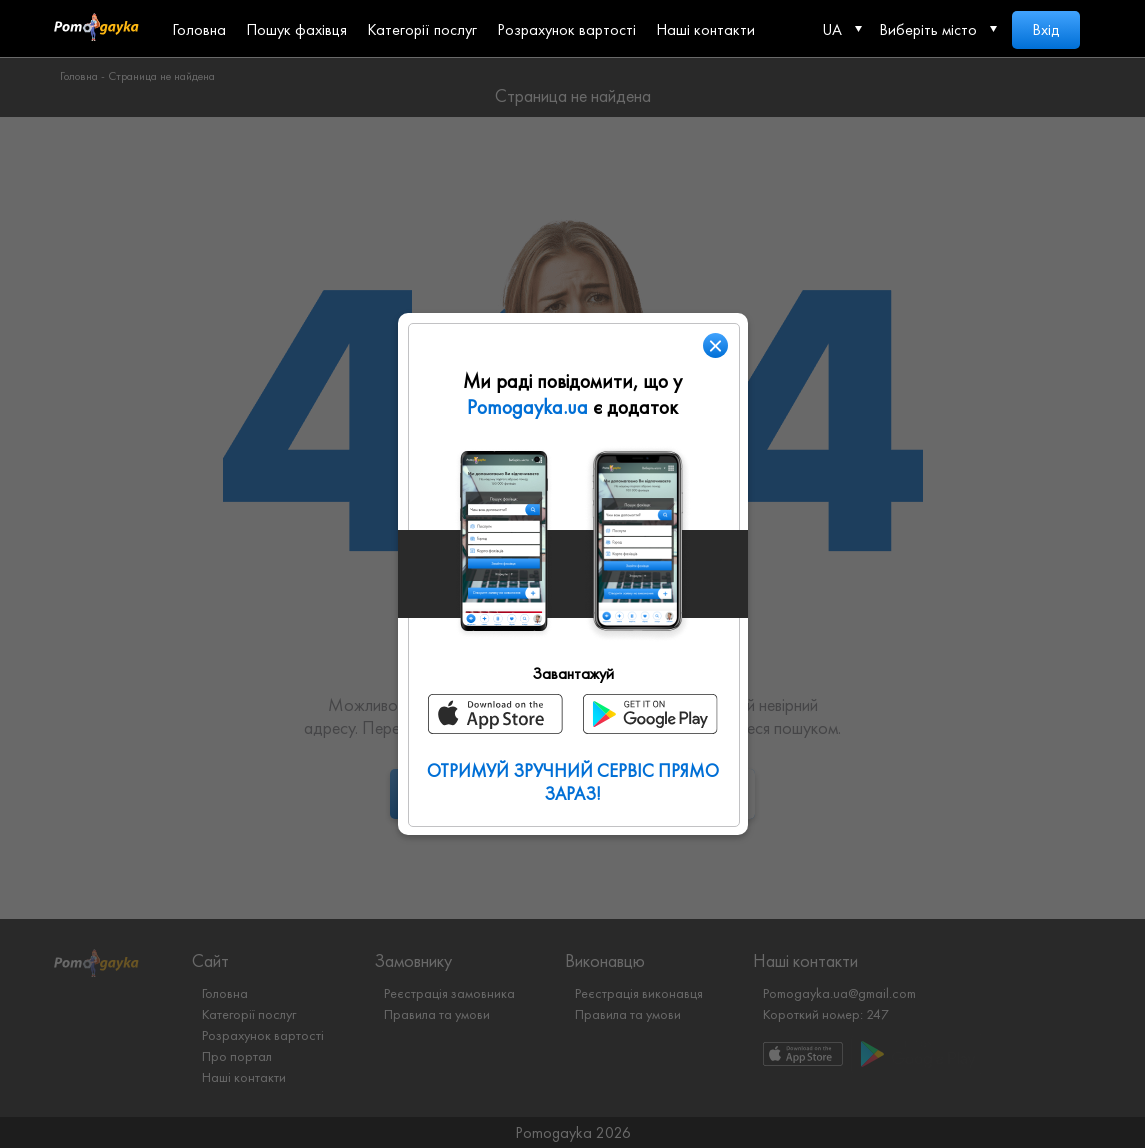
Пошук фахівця (296, 29)
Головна (199, 29)
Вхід (1046, 29)
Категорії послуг (422, 29)
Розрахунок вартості (566, 29)
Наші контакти (705, 29)
